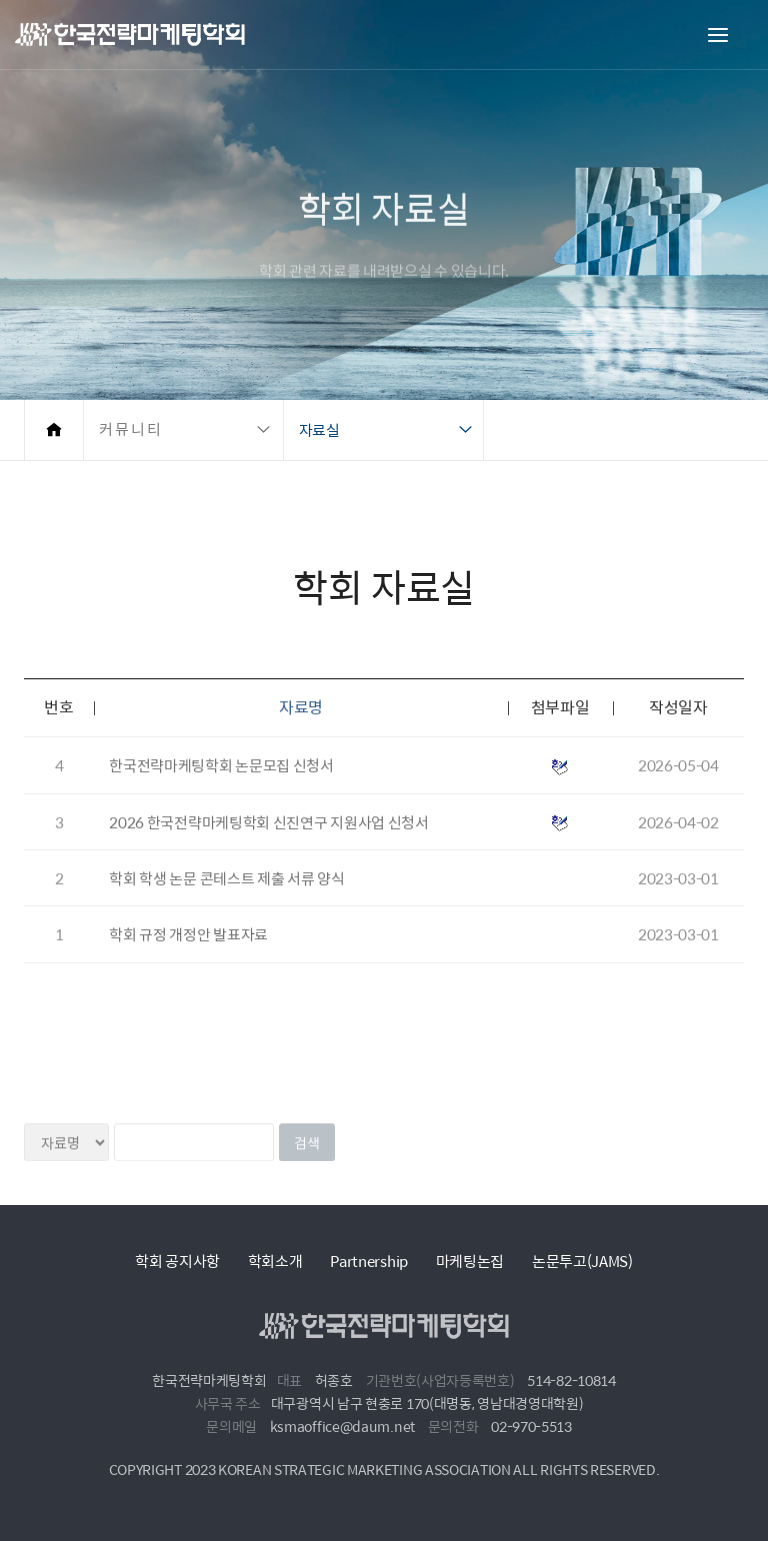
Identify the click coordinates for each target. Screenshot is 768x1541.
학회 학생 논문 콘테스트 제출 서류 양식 (226, 898)
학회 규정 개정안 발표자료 (188, 955)
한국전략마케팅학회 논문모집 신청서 (221, 786)
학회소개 (275, 1260)
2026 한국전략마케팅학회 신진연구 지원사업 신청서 (269, 842)
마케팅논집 (470, 1260)
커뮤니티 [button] (131, 429)
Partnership (369, 1260)
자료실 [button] (319, 429)
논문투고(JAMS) (582, 1260)
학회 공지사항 (177, 1260)
